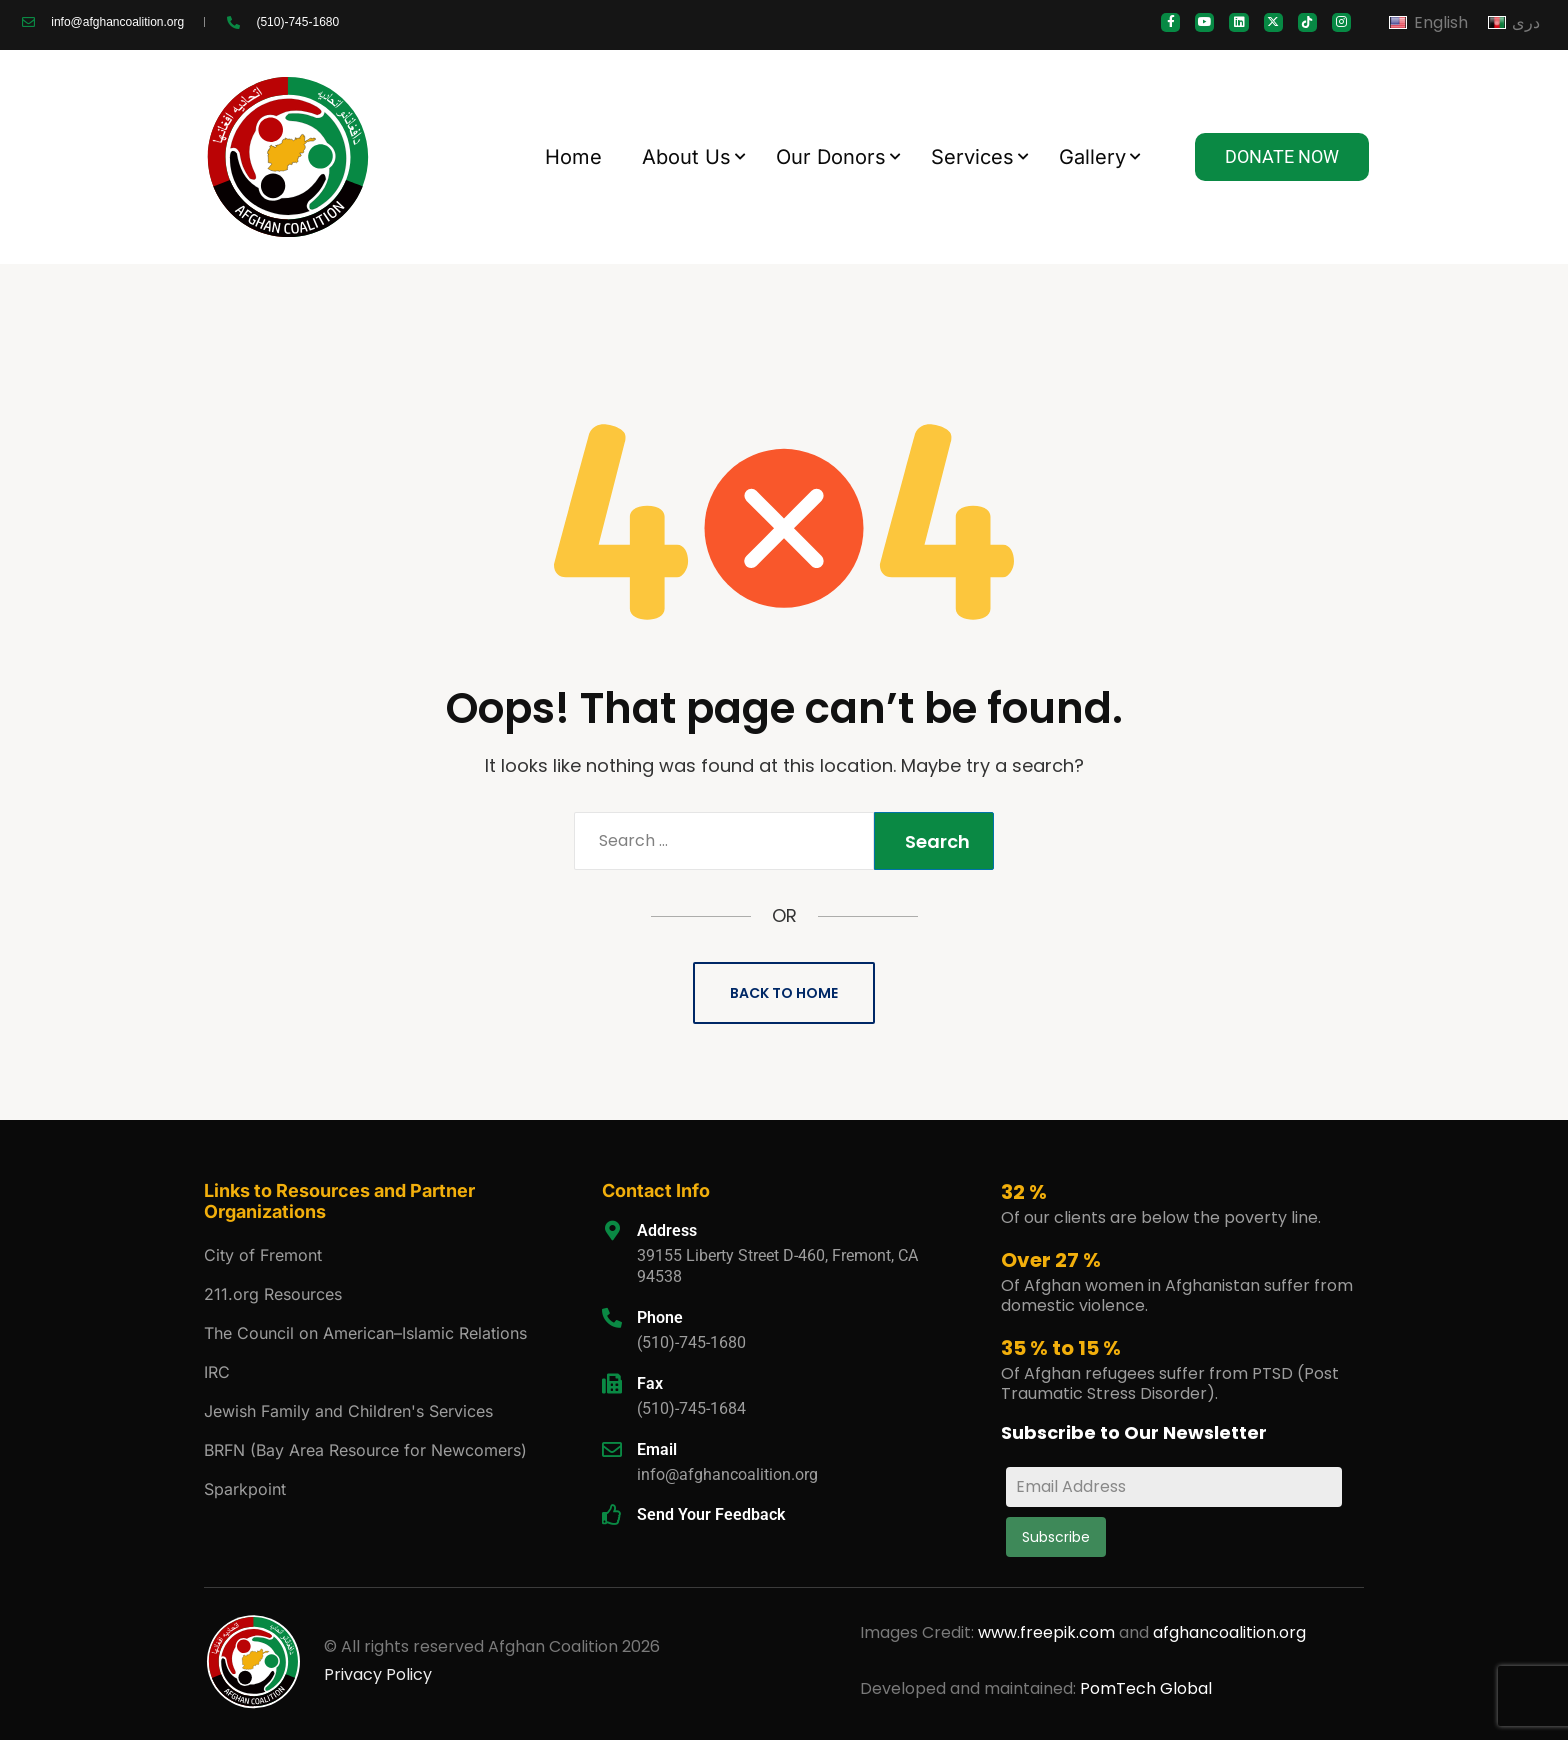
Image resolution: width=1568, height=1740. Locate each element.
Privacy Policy (378, 1674)
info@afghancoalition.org (727, 1474)
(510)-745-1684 (691, 1408)
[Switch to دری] (1514, 23)
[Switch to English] (1428, 23)
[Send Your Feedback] (612, 1515)
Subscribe (1056, 1537)
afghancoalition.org (1229, 1632)
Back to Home (784, 993)
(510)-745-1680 (691, 1342)
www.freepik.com (1048, 1632)
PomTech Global (1146, 1688)
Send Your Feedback (711, 1514)
